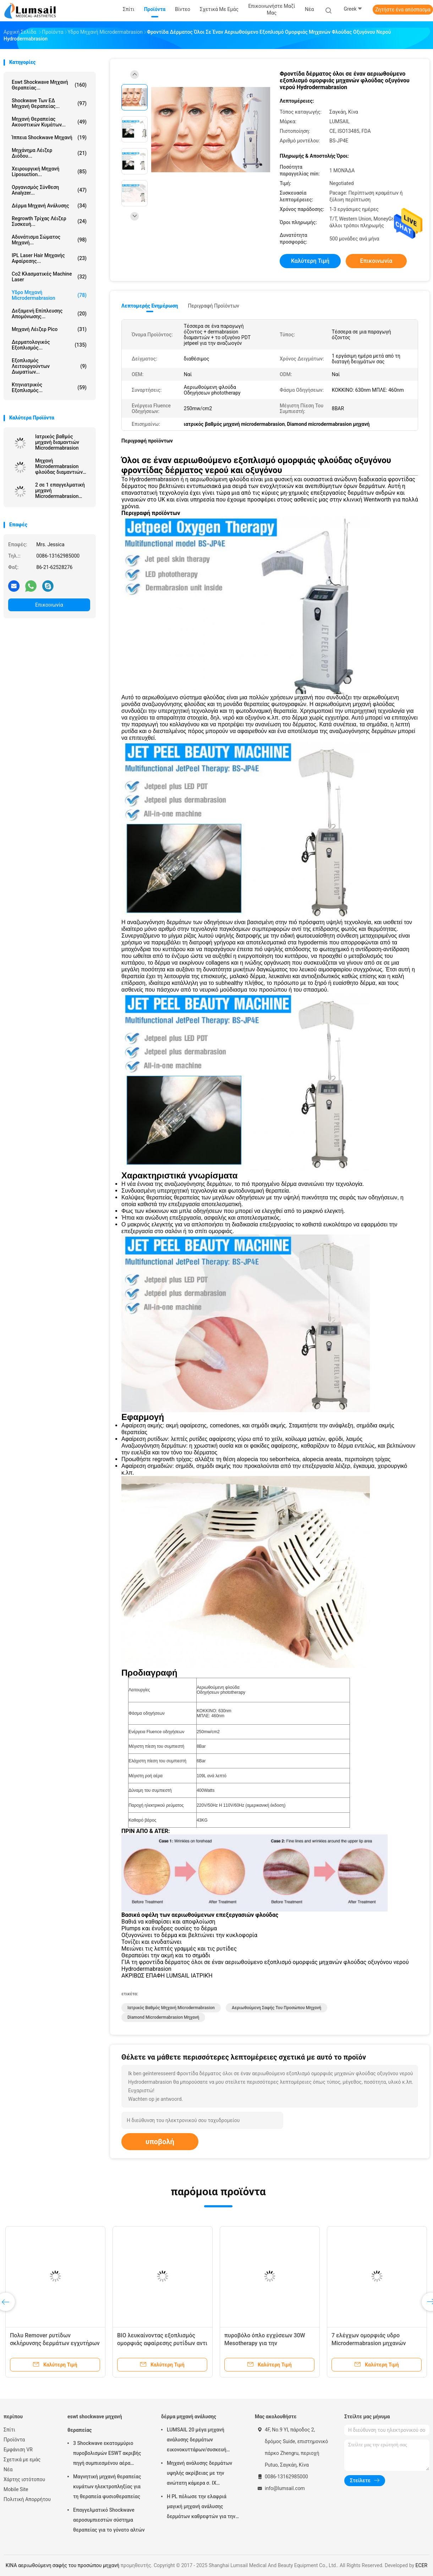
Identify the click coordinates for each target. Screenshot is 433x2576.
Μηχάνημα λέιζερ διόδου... (49, 153)
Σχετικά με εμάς (22, 2459)
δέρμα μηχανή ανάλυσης (49, 205)
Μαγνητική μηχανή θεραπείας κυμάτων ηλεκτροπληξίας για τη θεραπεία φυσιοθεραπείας (107, 2486)
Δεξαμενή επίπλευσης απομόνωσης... (49, 313)
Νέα (8, 2469)
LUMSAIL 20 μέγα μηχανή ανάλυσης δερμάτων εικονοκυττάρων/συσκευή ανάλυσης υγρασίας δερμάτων (201, 2441)
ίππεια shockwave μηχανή (49, 137)
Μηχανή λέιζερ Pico (49, 329)
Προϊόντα (14, 2439)
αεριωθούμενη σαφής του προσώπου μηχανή (276, 2007)
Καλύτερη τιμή (310, 260)
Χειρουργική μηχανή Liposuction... (49, 171)
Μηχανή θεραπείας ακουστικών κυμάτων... (49, 122)
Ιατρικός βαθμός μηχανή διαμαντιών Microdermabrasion (57, 442)
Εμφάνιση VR (18, 2449)
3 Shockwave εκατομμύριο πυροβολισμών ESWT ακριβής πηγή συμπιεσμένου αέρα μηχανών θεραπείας (107, 2454)
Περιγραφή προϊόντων (213, 306)
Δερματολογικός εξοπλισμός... (49, 345)
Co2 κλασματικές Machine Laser (49, 276)
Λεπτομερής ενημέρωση (149, 306)
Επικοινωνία (49, 605)
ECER (422, 2565)
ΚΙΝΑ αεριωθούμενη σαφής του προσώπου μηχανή (62, 2565)
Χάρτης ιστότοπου (24, 2479)
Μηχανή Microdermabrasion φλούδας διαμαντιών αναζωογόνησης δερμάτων (59, 466)
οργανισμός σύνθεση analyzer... (49, 190)
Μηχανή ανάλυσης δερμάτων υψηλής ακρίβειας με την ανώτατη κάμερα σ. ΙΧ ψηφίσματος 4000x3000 (199, 2474)
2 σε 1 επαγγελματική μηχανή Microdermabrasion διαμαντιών (60, 490)
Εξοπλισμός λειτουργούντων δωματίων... (49, 366)
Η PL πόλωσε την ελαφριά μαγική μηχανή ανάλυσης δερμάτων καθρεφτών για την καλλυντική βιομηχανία (201, 2507)
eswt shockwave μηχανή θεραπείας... (49, 85)
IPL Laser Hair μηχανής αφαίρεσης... (49, 258)
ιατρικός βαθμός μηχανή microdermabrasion (171, 2007)
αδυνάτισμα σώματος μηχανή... (49, 239)
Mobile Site (16, 2489)
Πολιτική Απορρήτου (27, 2499)
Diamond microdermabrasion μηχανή (163, 2017)
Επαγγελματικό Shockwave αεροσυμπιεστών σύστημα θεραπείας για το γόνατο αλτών (109, 2520)
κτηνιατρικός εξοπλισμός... (49, 387)
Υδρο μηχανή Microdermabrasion (49, 295)
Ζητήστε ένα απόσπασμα (403, 9)
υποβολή (160, 2141)
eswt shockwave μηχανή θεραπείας (94, 2423)
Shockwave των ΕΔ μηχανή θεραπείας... (49, 103)
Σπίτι (9, 2430)
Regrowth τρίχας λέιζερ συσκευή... (49, 221)
